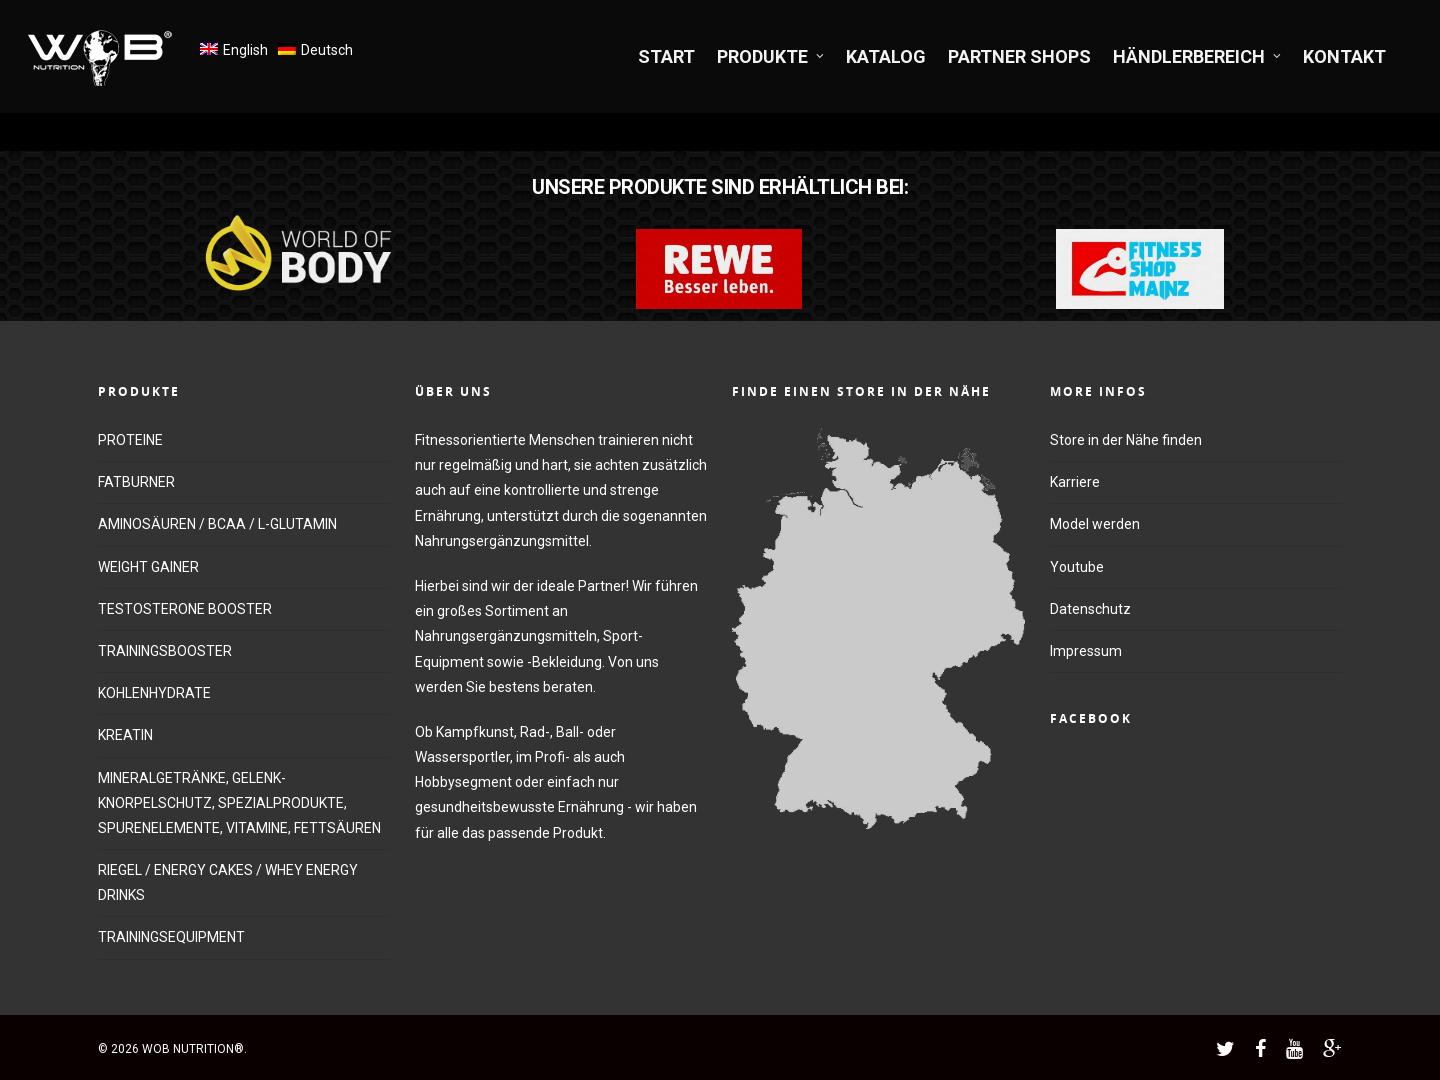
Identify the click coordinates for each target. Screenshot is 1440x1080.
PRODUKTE (771, 56)
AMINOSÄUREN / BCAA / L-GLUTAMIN (217, 524)
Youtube (1077, 567)
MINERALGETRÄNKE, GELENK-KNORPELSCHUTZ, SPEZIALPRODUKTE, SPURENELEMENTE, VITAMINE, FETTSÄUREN (239, 803)
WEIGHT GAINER (148, 567)
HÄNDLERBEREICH (1198, 56)
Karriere (1075, 482)
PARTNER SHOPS (1019, 56)
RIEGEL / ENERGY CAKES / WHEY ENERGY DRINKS (228, 882)
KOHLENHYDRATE (154, 693)
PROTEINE (130, 440)
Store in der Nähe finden (1126, 440)
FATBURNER (136, 482)
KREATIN (125, 735)
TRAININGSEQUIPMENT (171, 937)
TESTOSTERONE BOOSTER (185, 609)
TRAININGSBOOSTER (165, 651)
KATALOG (886, 56)
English (245, 50)
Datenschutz (1090, 609)
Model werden (1095, 524)
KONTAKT (1344, 56)
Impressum (1086, 651)
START (666, 56)
